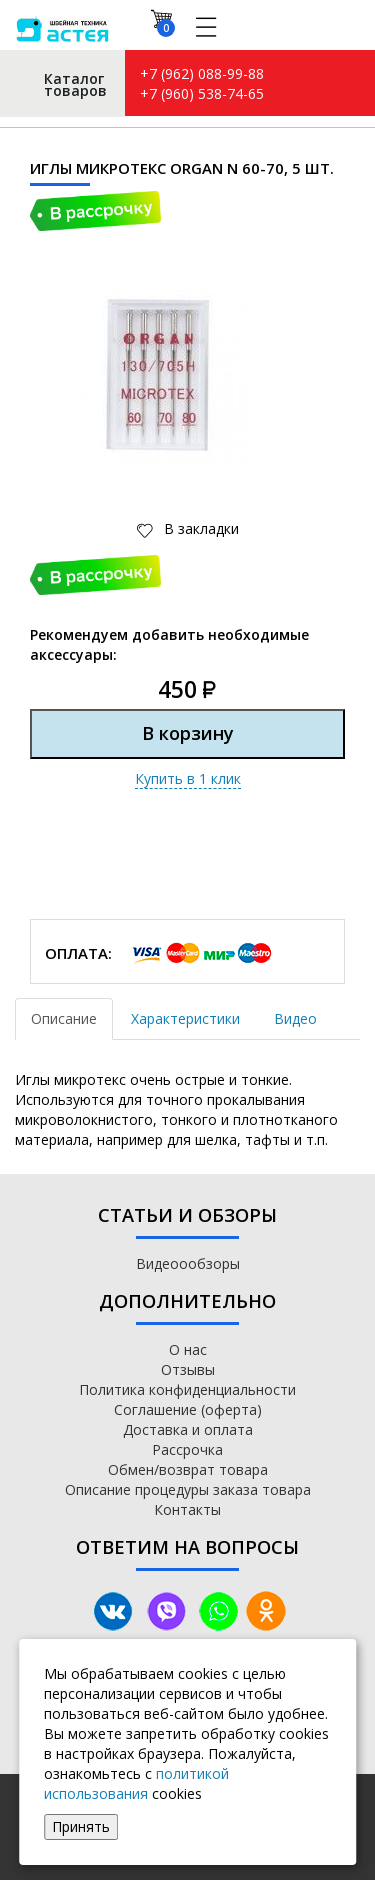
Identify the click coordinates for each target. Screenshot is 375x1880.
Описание (64, 1018)
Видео (295, 1018)
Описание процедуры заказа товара (188, 1489)
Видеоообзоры (188, 1263)
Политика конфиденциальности (187, 1389)
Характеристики (185, 1018)
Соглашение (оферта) (188, 1409)
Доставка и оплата (188, 1429)
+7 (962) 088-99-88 (202, 73)
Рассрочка (187, 1449)
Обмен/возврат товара (188, 1469)
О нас (188, 1349)
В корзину (188, 733)
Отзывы (188, 1369)
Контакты (187, 1509)
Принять (81, 1826)
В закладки (199, 528)
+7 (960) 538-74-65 (202, 93)
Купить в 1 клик (188, 778)
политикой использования (136, 1783)
